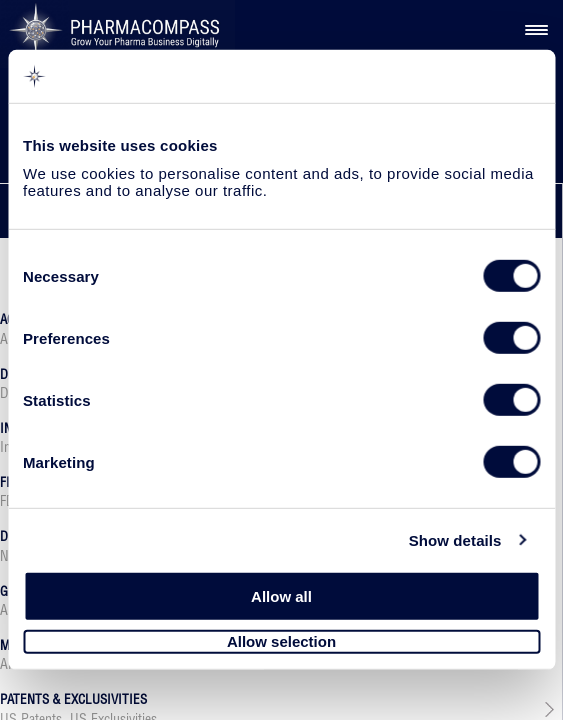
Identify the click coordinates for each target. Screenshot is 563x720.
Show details (455, 539)
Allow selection (281, 641)
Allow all (281, 596)
